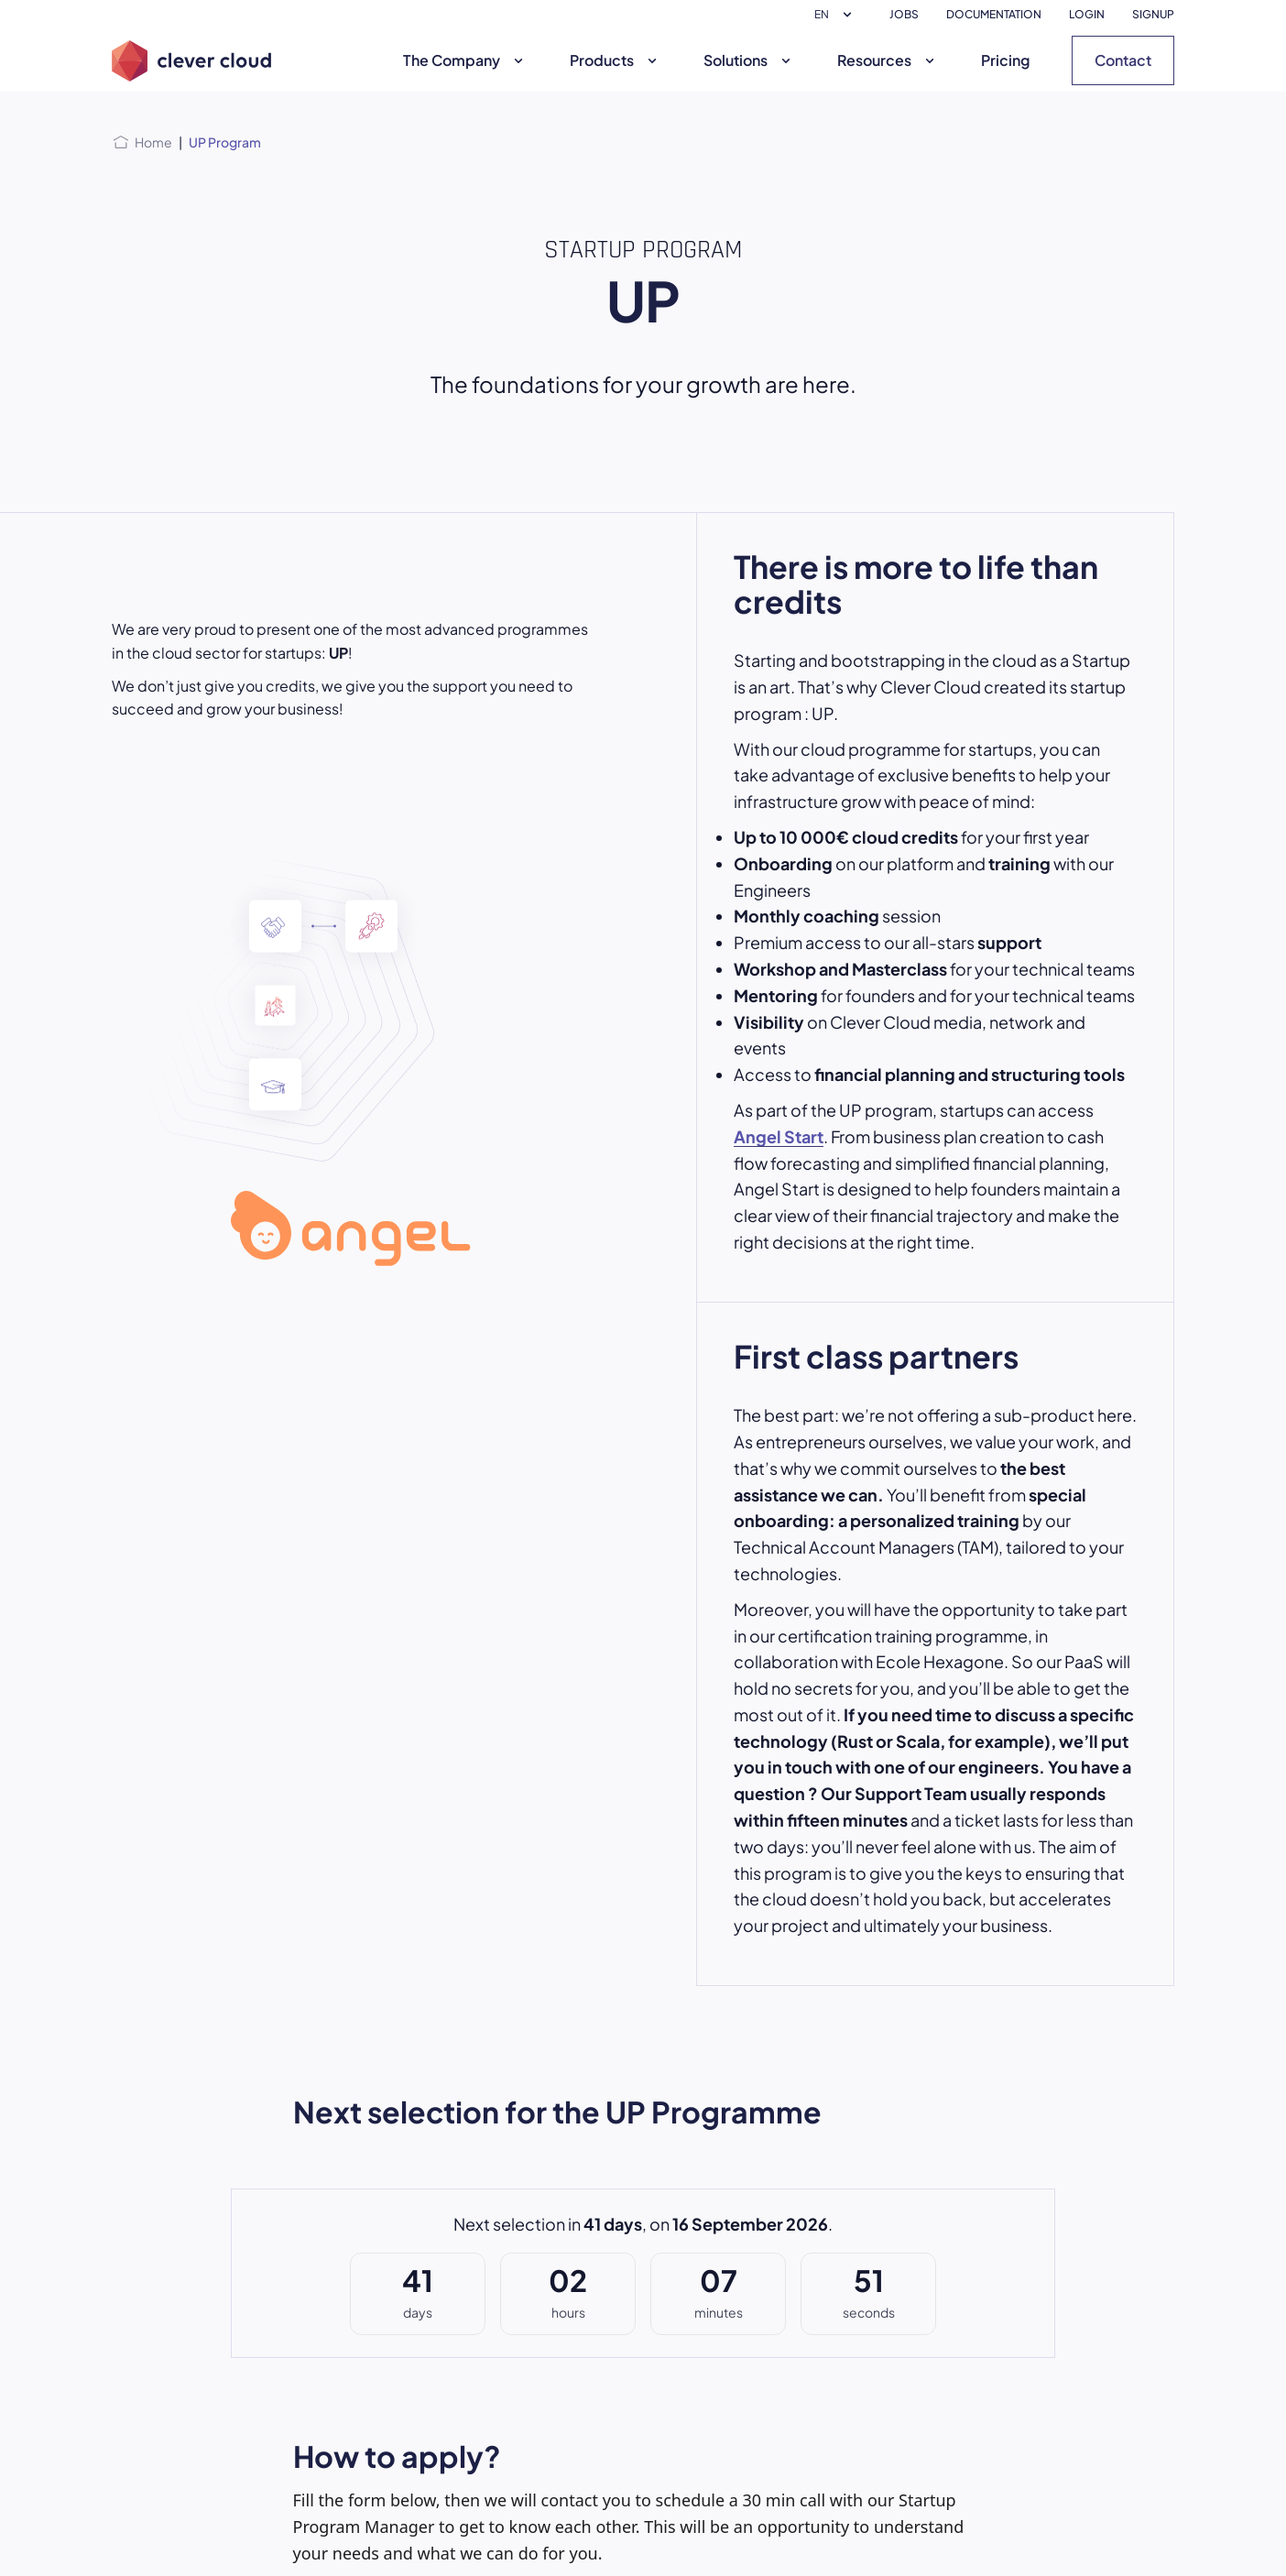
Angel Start (778, 1136)
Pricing (1005, 60)
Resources (888, 60)
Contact (1123, 60)
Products (615, 60)
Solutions (749, 60)
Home (153, 142)
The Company (465, 60)
